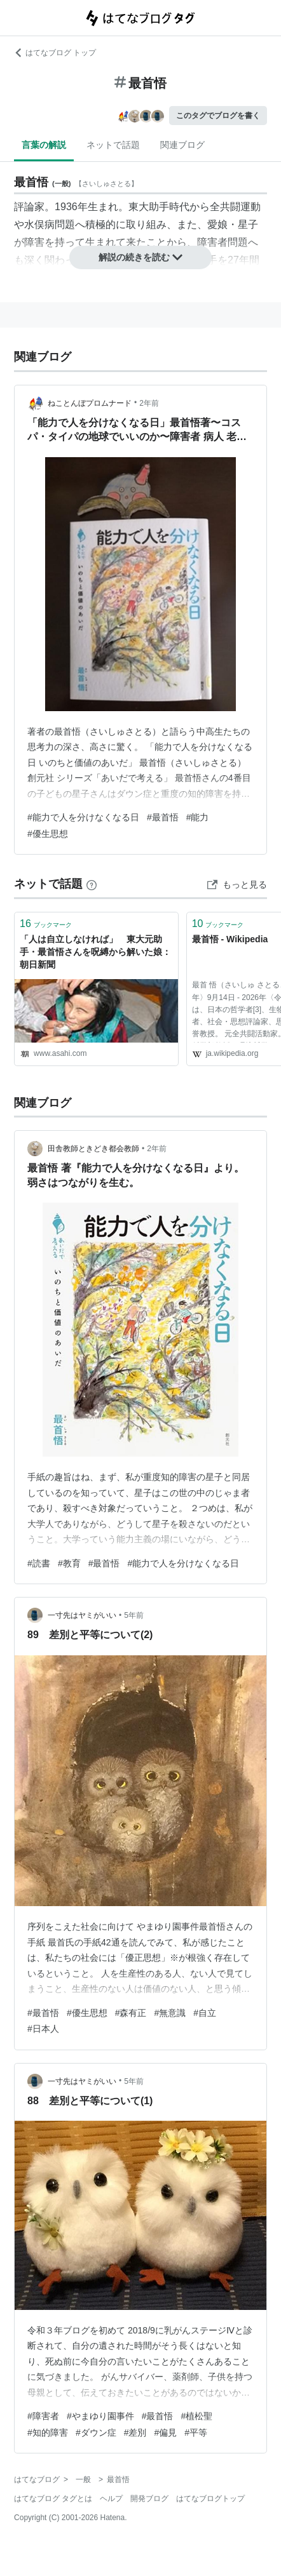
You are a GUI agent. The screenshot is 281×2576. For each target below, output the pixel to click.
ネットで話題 (113, 145)
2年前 (149, 403)
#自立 (204, 2013)
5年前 (134, 1615)
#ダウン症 (96, 2432)
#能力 (197, 817)
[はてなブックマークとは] (91, 884)
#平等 (195, 2432)
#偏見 (165, 2432)
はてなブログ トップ (55, 52)
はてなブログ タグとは (53, 2498)
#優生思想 (47, 834)
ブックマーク (46, 923)
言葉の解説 (44, 145)
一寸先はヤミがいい (82, 1615)
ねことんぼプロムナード (90, 403)
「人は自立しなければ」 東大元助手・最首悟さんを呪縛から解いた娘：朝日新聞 (95, 951)
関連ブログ (182, 145)
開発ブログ (149, 2498)
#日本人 (43, 2029)
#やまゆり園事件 (100, 2416)
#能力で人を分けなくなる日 (83, 817)
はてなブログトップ (210, 2498)
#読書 (38, 1563)
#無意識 (170, 2013)
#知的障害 (47, 2432)
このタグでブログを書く (218, 115)
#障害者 (43, 2416)
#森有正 (131, 2013)
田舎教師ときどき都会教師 (93, 1148)
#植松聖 (196, 2416)
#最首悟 (163, 817)
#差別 (135, 2432)
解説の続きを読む (140, 257)
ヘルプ (111, 2498)
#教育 (69, 1563)
